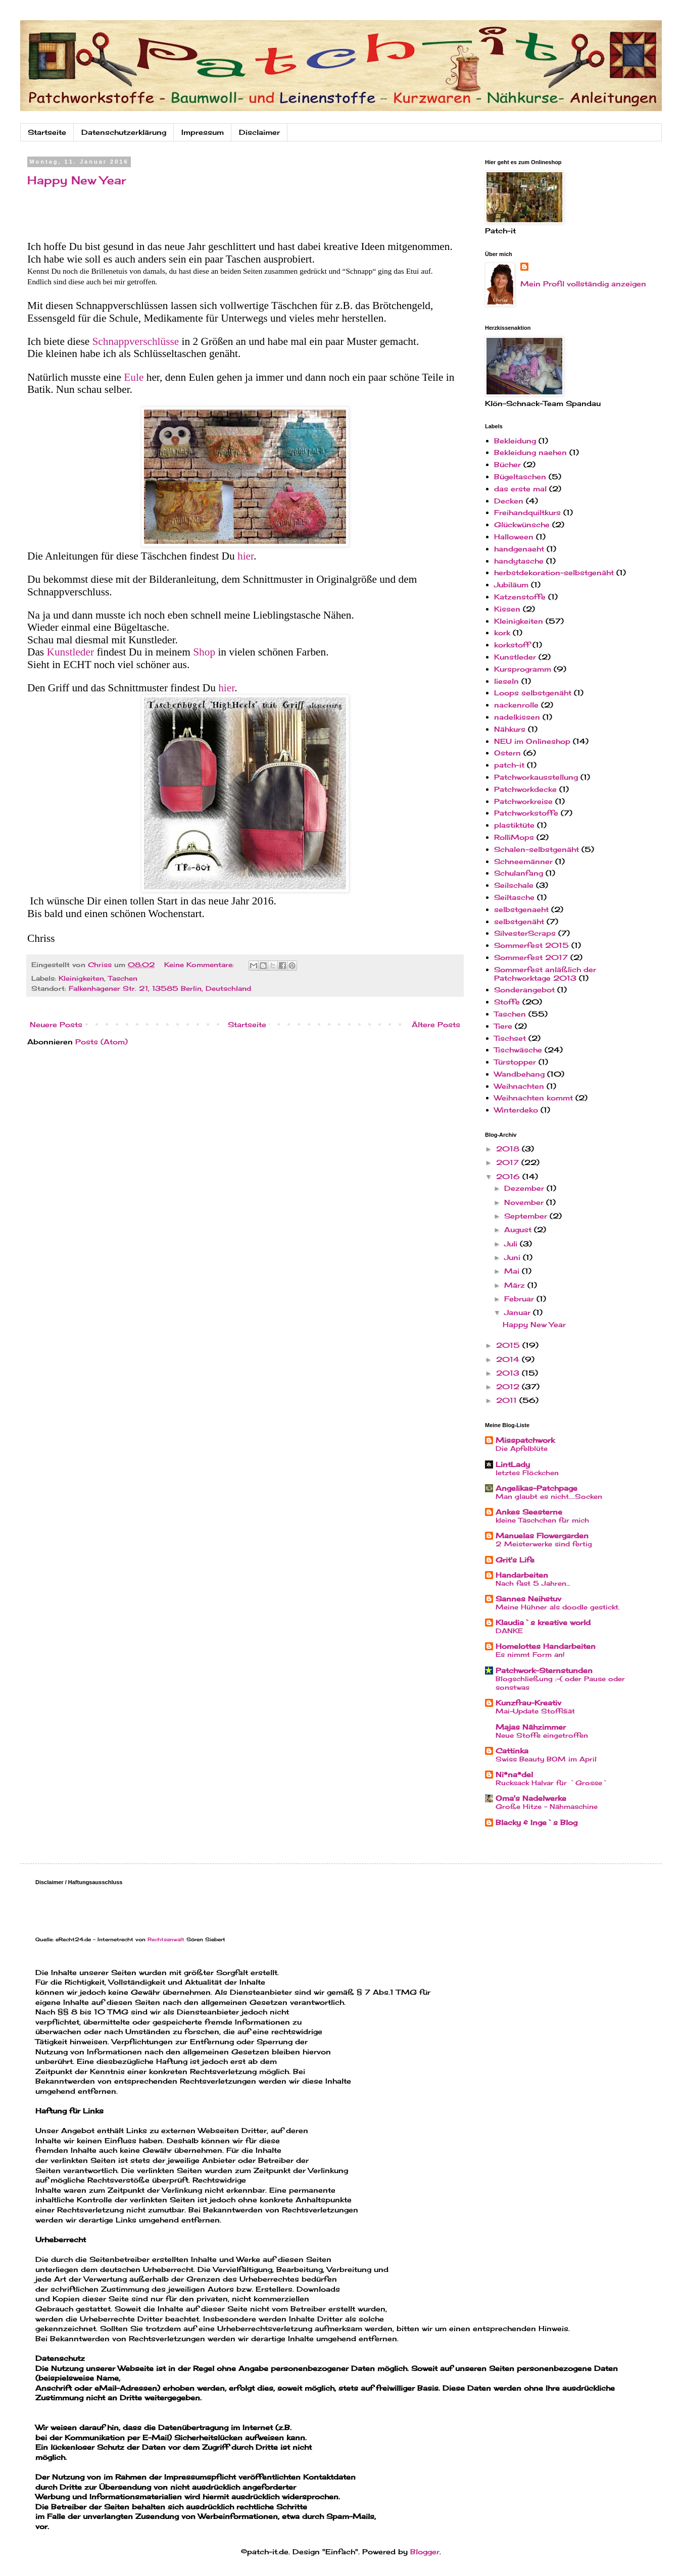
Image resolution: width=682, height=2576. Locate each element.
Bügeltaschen (520, 476)
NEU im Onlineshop (532, 741)
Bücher (507, 464)
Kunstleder (72, 652)
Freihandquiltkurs (527, 512)
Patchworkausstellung (536, 777)
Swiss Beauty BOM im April (546, 1759)
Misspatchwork (525, 1440)
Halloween (513, 536)
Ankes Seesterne (529, 1511)
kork (502, 632)
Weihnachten (519, 1086)
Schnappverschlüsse (137, 341)
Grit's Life (515, 1559)
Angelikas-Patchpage (536, 1488)
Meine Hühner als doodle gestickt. (558, 1607)
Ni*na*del (514, 1774)
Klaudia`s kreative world (543, 1622)
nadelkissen (517, 717)
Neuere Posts (56, 1024)
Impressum (202, 132)
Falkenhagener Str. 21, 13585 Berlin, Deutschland (160, 988)
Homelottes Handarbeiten (546, 1646)
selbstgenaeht (521, 909)
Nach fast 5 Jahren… (533, 1583)
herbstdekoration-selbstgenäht (554, 572)
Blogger (425, 2551)
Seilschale (513, 885)
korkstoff (512, 644)
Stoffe (507, 1001)
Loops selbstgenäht (532, 692)
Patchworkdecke (525, 789)
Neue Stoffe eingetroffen (542, 1735)
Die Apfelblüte (522, 1448)
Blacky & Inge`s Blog (536, 1822)
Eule (135, 377)
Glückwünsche (522, 524)
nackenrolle (516, 704)
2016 (509, 1176)
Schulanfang (518, 873)
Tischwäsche (518, 1049)
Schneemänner (523, 861)
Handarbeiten (522, 1575)
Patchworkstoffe (526, 813)
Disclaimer (259, 132)
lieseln (506, 681)
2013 (509, 1373)
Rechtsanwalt (166, 1939)
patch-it (509, 765)
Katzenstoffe (520, 596)
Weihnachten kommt (533, 1097)
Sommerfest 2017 (531, 957)
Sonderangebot (524, 989)
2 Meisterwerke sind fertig (544, 1544)
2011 (507, 1400)
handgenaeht (519, 548)
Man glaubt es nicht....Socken (549, 1496)
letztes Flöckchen (527, 1473)
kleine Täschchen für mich (542, 1520)
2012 (509, 1386)
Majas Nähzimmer (531, 1727)
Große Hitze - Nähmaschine (547, 1806)
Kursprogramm (522, 669)
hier (245, 556)
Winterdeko (516, 1109)
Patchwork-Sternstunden (544, 1670)
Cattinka (512, 1750)
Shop (205, 652)
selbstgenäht (519, 921)
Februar (520, 1298)
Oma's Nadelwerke (531, 1798)
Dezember (525, 1188)
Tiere (503, 1026)
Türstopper (515, 1061)
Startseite (47, 132)
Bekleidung (515, 440)
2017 (508, 1162)
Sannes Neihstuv (528, 1598)
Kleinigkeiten (81, 978)
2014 (509, 1359)
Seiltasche (514, 897)
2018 (509, 1148)
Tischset (510, 1038)
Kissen (507, 608)
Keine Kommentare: (200, 965)
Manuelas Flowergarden (542, 1535)
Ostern (507, 752)
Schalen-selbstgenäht (536, 849)
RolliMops (514, 837)
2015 (509, 1345)
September (527, 1215)
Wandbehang (519, 1074)
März (515, 1285)
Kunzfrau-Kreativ (528, 1702)
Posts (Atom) (101, 1041)
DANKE (509, 1631)
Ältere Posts (436, 1024)
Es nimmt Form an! (530, 1654)
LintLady (513, 1464)
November (525, 1202)
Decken (508, 500)
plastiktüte (514, 825)
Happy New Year (76, 180)
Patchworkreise (523, 801)
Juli (512, 1243)
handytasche (519, 561)
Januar (518, 1312)
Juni (513, 1257)
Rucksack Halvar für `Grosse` (552, 1783)
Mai (513, 1271)
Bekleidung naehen (530, 452)
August (519, 1229)
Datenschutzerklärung (123, 132)
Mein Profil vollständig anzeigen (583, 283)
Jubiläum (511, 584)
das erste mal (520, 488)
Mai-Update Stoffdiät (535, 1711)
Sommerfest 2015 (531, 945)
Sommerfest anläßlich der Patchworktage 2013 (545, 973)
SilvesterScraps (525, 933)
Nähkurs (509, 729)
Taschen (122, 978)
